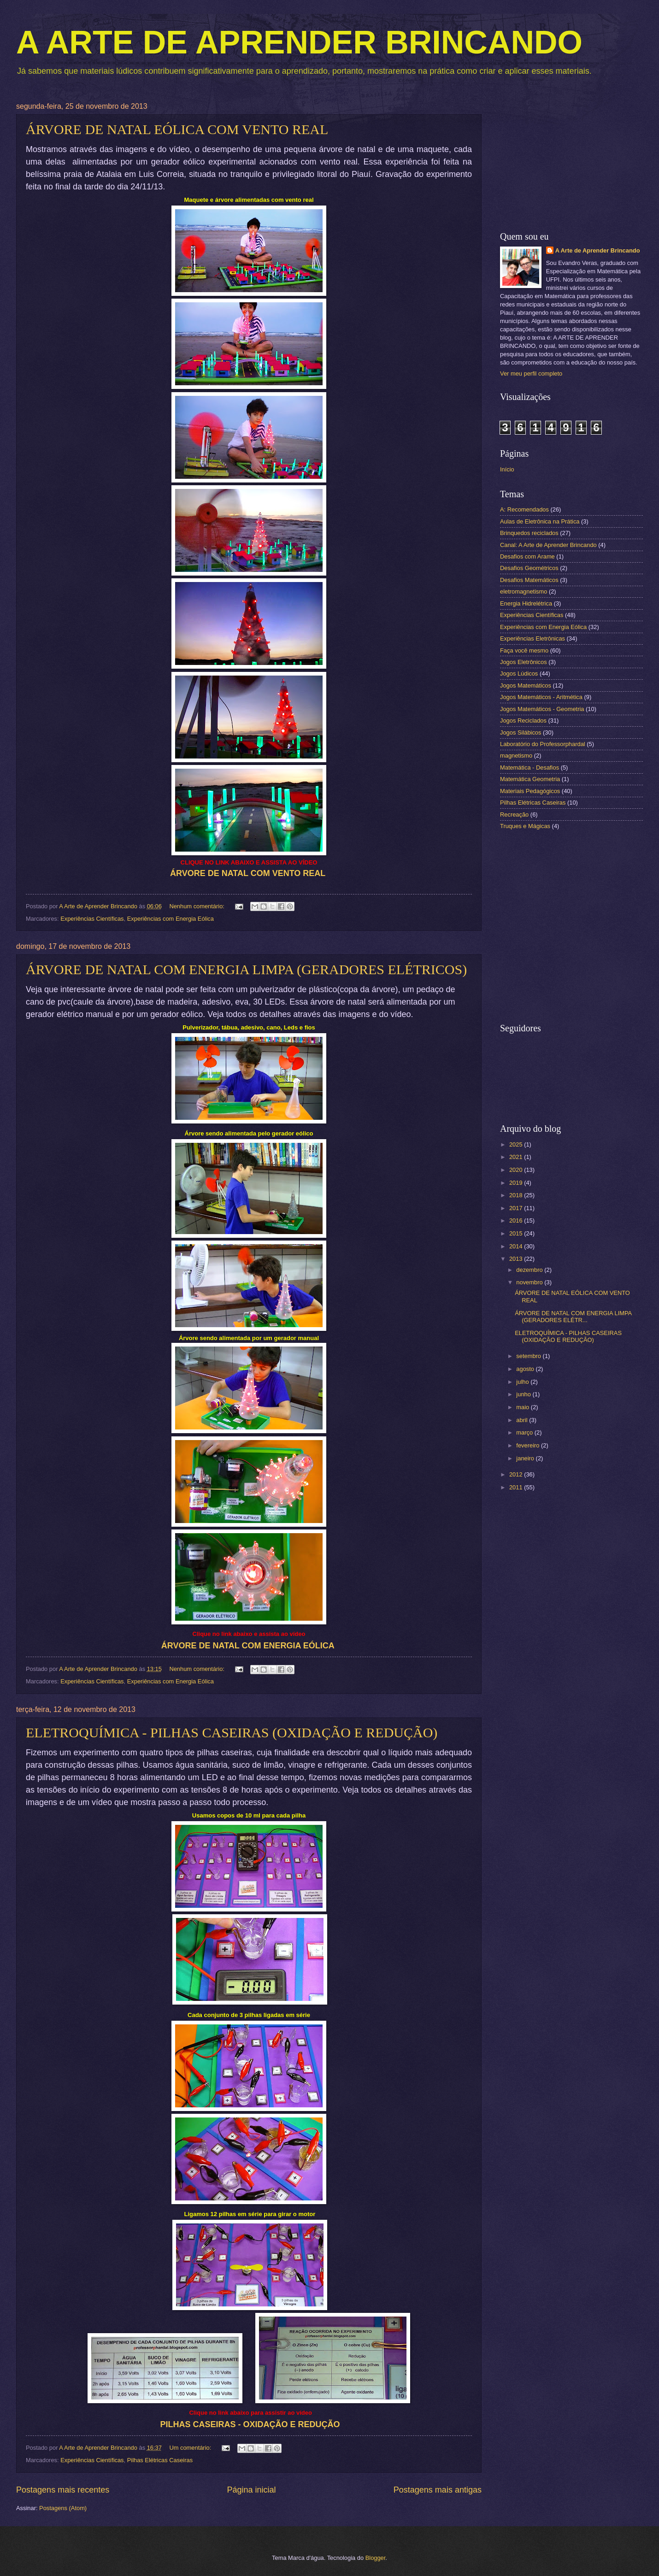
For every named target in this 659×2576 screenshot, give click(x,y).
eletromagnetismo (523, 591)
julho (523, 1381)
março (525, 1432)
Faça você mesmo (524, 650)
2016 (516, 1220)
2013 (516, 1258)
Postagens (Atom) (63, 2508)
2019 (516, 1182)
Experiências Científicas (92, 918)
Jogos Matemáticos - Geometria (542, 709)
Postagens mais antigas (438, 2489)
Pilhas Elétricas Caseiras (160, 2460)
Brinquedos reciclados (529, 532)
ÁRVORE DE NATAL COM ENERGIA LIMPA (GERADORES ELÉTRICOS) (246, 969)
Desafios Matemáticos (529, 579)
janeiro (525, 1458)
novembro (530, 1282)
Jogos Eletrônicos (523, 662)
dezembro (530, 1269)
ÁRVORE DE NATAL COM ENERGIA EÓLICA (247, 1645)
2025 (516, 1144)
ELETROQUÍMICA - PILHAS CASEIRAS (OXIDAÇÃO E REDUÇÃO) (231, 1732)
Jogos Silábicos (520, 732)
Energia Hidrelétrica (526, 603)
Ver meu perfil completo (531, 373)
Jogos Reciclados (523, 720)
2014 (516, 1246)
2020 (516, 1169)
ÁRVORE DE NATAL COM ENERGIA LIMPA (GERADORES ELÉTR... (573, 1316)
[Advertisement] (571, 160)
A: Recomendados (524, 509)
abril (522, 1420)
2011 (516, 1487)
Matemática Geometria (530, 779)
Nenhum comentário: (197, 906)
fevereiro (528, 1445)
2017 (516, 1208)
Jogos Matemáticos (525, 685)
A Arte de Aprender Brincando (597, 250)
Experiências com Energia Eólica (170, 918)
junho (524, 1394)
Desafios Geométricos (529, 568)
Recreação (514, 814)
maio (523, 1407)
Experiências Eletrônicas (532, 638)
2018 (516, 1195)
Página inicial (251, 2489)
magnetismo (516, 755)
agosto (525, 1368)
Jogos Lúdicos (519, 673)
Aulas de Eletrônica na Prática (539, 521)
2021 (516, 1156)
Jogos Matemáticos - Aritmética (541, 697)
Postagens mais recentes (62, 2489)
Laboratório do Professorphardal (542, 744)
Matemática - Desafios (529, 767)
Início (507, 469)
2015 (516, 1233)
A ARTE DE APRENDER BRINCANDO (299, 42)
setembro (529, 1356)
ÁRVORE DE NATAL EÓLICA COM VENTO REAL (177, 129)
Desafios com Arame (527, 556)
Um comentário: (190, 2447)
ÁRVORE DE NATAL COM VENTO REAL (247, 873)
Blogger (375, 2557)
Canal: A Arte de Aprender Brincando (548, 544)
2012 (516, 1474)
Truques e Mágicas (525, 826)
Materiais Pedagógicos (530, 791)
